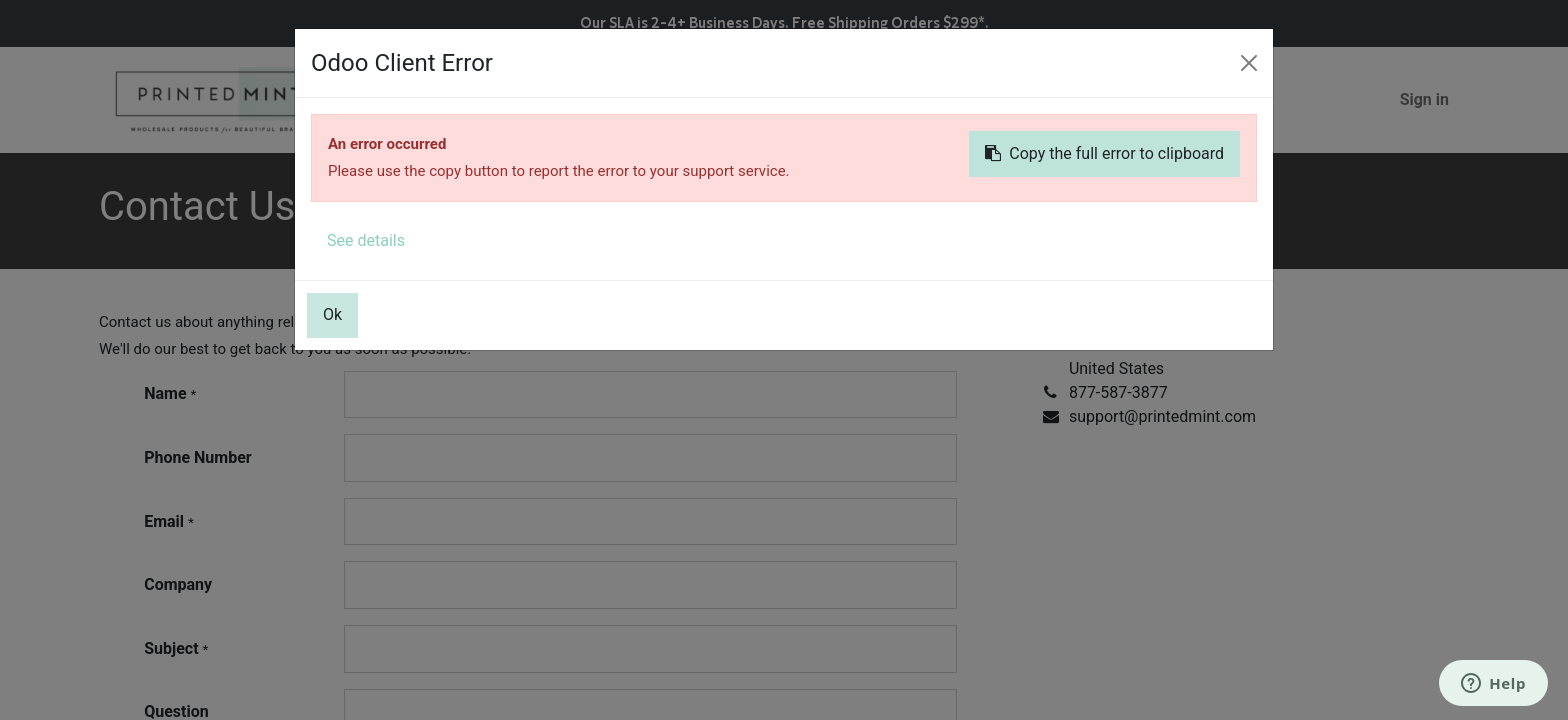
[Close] (1249, 63)
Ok (332, 314)
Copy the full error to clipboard (1104, 153)
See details (366, 240)
